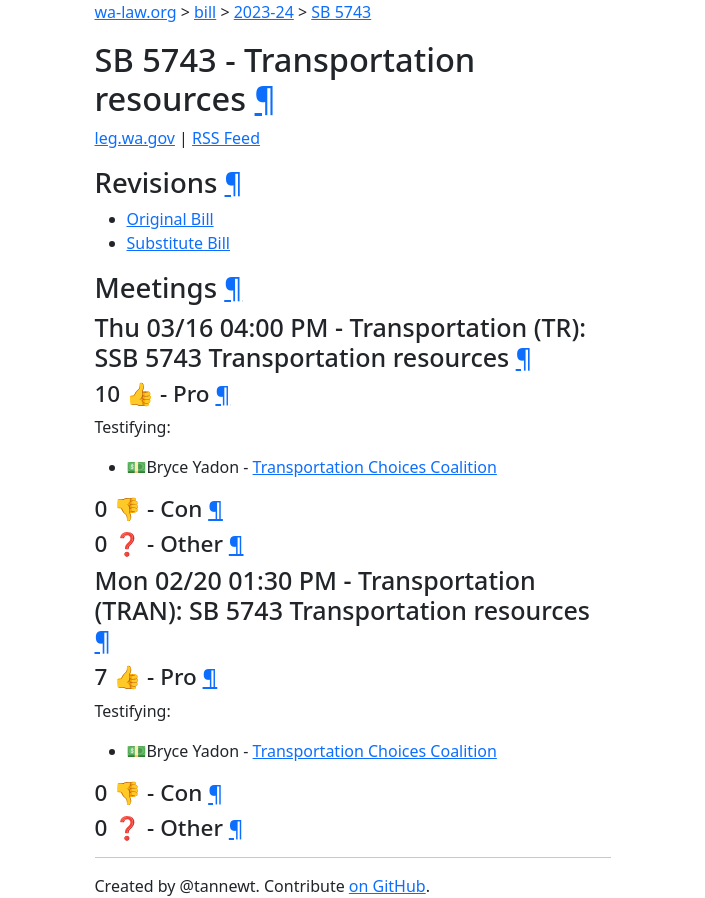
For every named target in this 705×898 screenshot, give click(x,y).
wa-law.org (136, 12)
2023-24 (264, 12)
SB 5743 (341, 12)
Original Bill (170, 219)
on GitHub (387, 886)
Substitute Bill (179, 243)
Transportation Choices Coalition (375, 467)
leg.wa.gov (135, 138)
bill (205, 12)
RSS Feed (226, 138)
